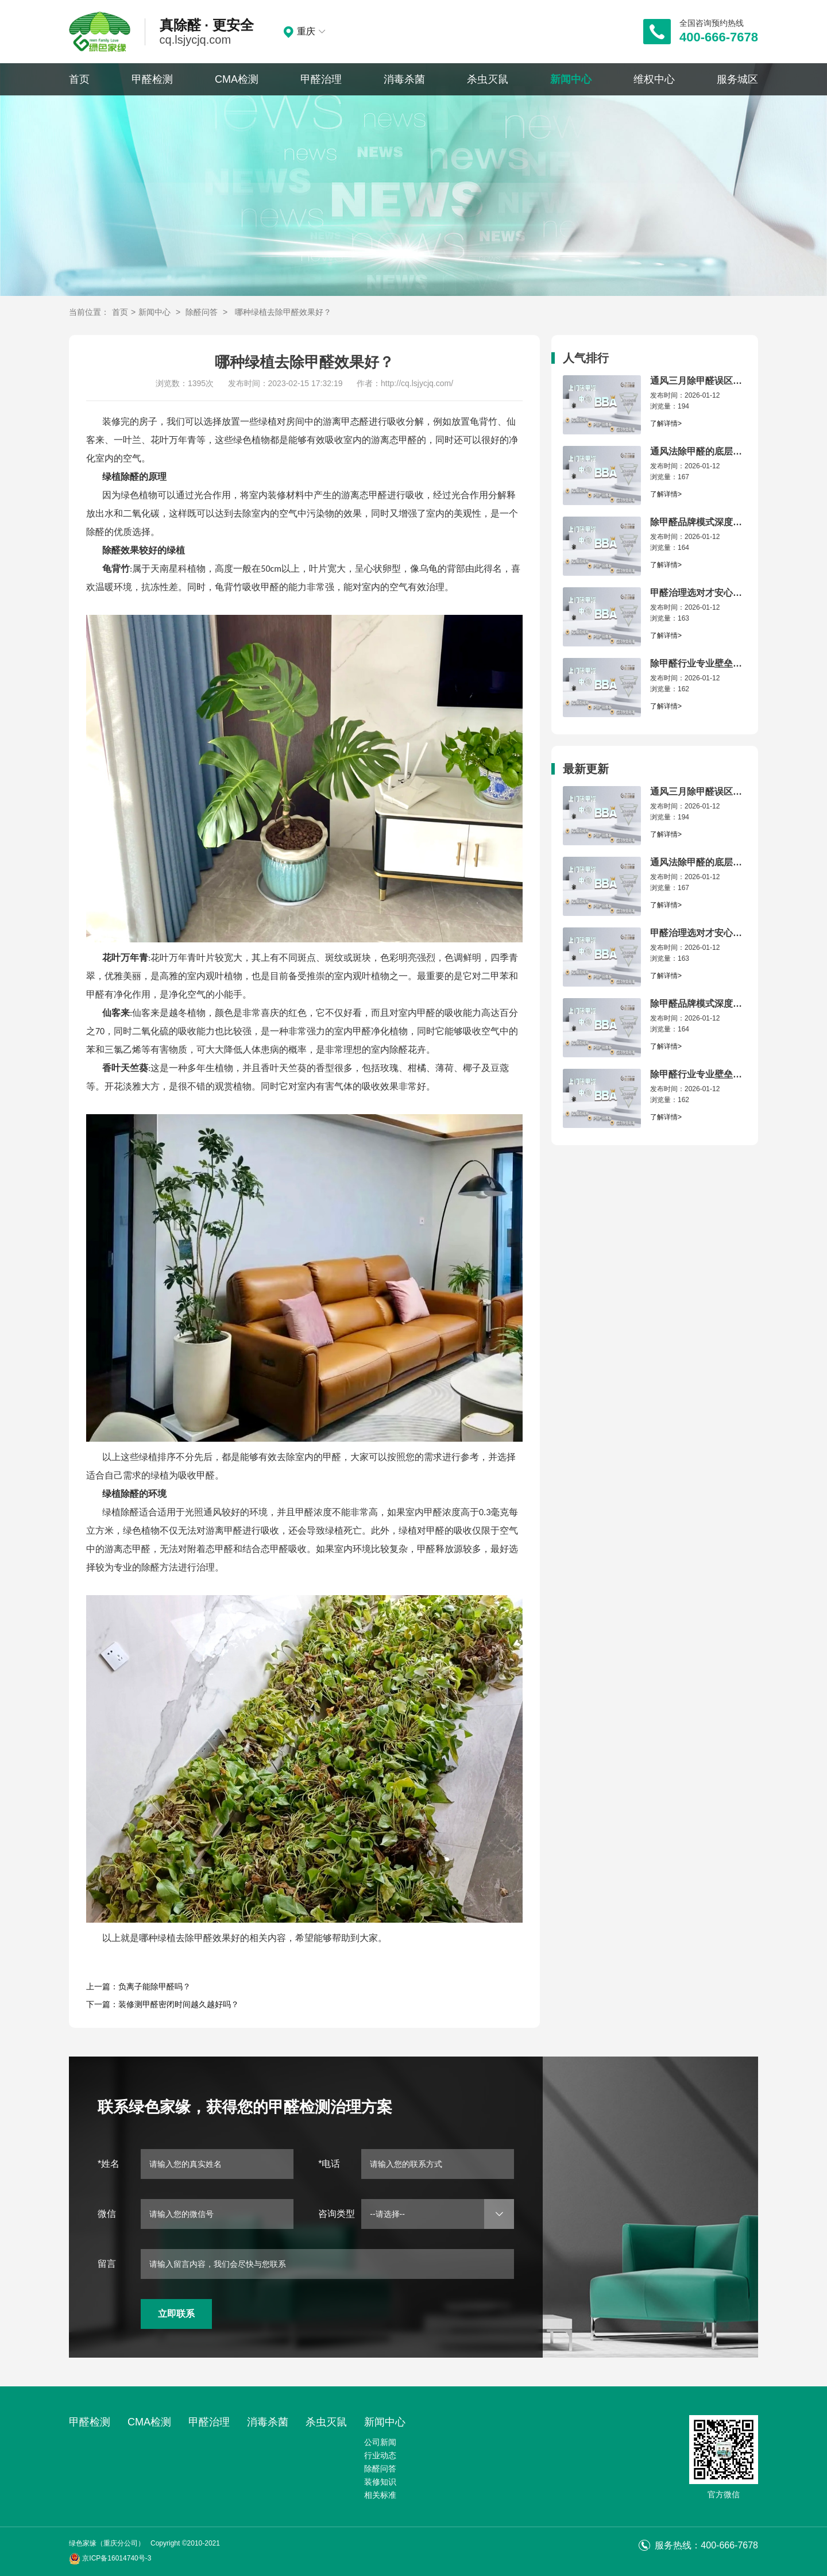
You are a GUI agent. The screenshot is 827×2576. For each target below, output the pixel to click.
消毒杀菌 (404, 79)
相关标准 (380, 2495)
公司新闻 (380, 2442)
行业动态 (380, 2455)
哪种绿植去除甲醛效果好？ (283, 312)
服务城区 (737, 79)
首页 (79, 79)
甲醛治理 (321, 79)
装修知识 (380, 2481)
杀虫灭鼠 (487, 79)
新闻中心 (571, 79)
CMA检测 (236, 79)
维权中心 (654, 79)
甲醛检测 (152, 79)
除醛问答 (202, 312)
